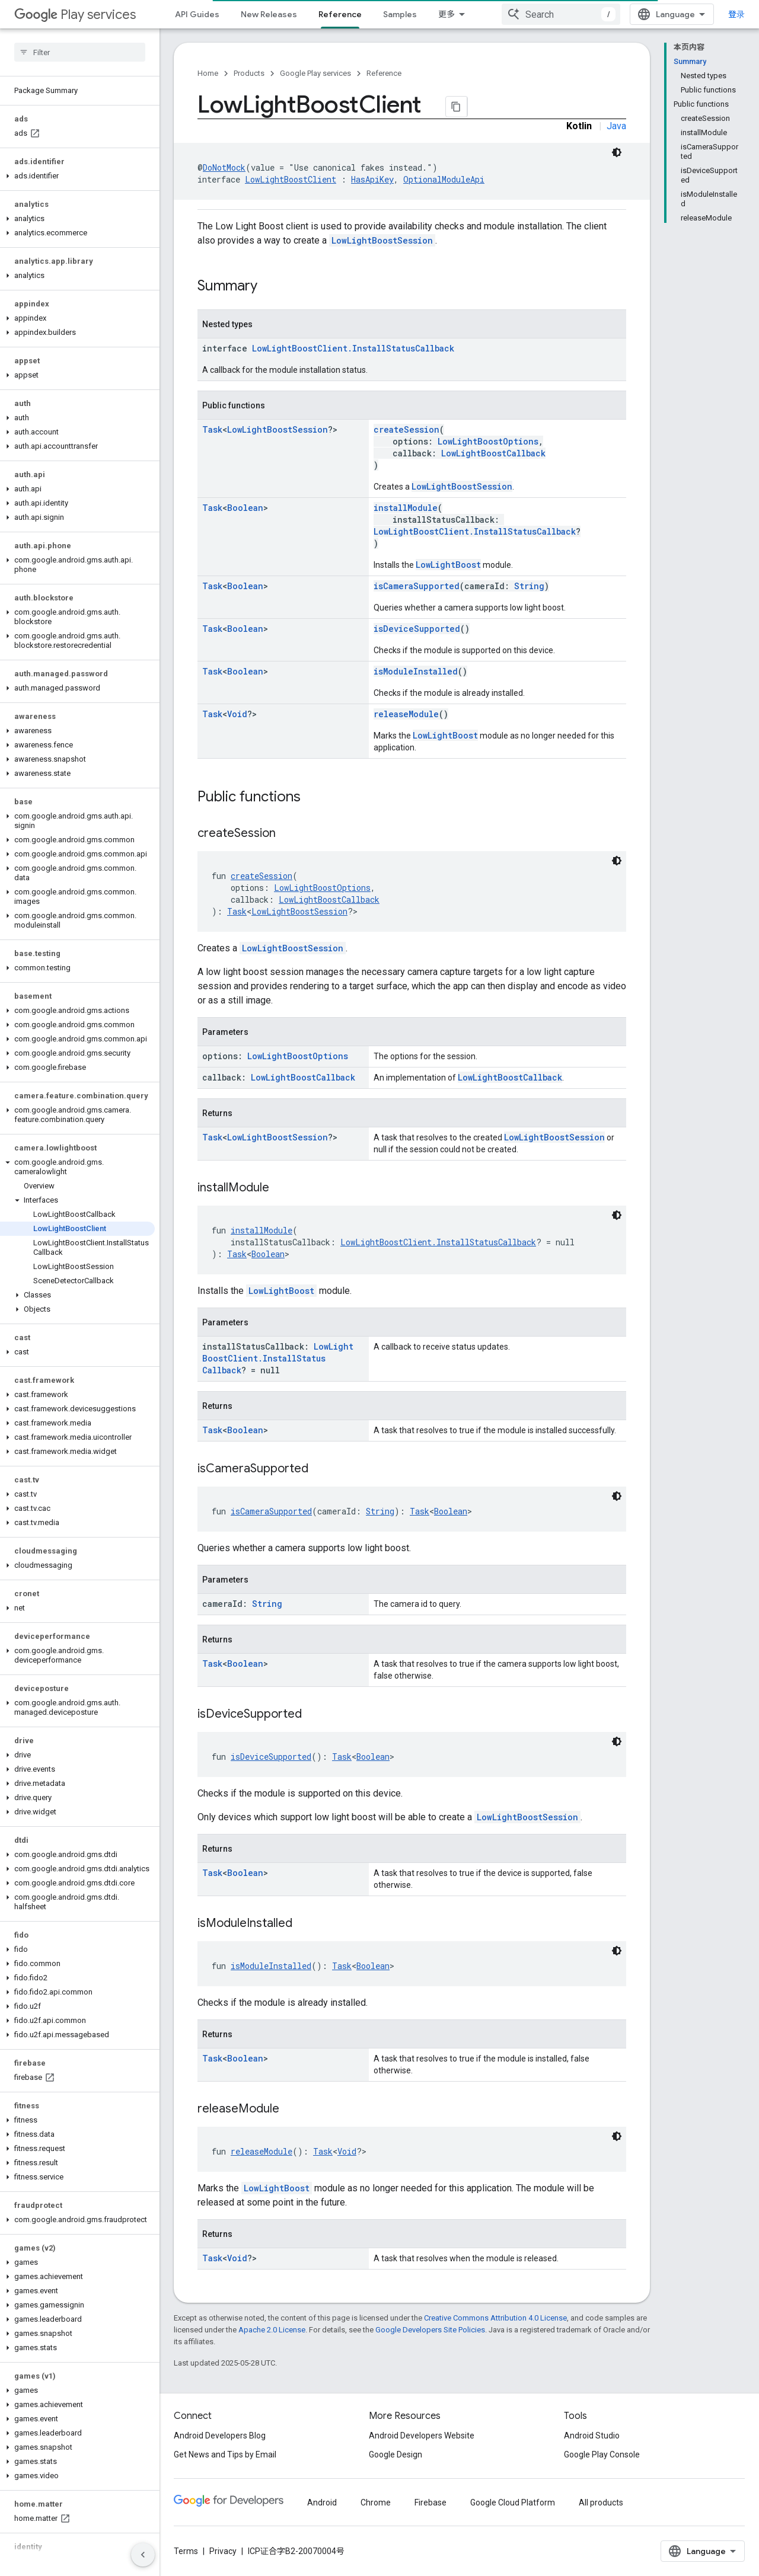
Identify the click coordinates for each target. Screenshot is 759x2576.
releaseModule (406, 714)
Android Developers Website (421, 2435)
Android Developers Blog (220, 2435)
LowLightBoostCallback (493, 453)
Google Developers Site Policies (430, 2329)
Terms (186, 2551)
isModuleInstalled (416, 671)
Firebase (430, 2502)
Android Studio (592, 2435)
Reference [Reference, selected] (340, 14)
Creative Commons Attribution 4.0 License (495, 2317)
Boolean (245, 507)
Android (322, 2502)
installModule (406, 507)
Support (454, 14)
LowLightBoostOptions (488, 441)
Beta (567, 14)
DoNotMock (224, 167)
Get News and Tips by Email (225, 2454)
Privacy (223, 2551)
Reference (383, 73)
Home (207, 73)
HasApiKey (372, 179)
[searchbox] (79, 52)
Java (616, 126)
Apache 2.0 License (271, 2329)
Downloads (514, 14)
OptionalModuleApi (443, 179)
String (529, 586)
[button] (77, 176)
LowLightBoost (448, 564)
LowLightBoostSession (382, 240)
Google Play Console (602, 2454)
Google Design (395, 2454)
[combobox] (671, 14)
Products (249, 73)
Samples (400, 14)
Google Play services (315, 73)
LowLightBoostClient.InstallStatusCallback (353, 348)
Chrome (376, 2502)
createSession (406, 429)
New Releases (269, 14)
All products (601, 2502)
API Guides (197, 14)
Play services (75, 15)
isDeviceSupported (417, 628)
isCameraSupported (417, 586)
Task (212, 429)
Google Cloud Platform (512, 2502)
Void (237, 714)
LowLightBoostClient (290, 179)
